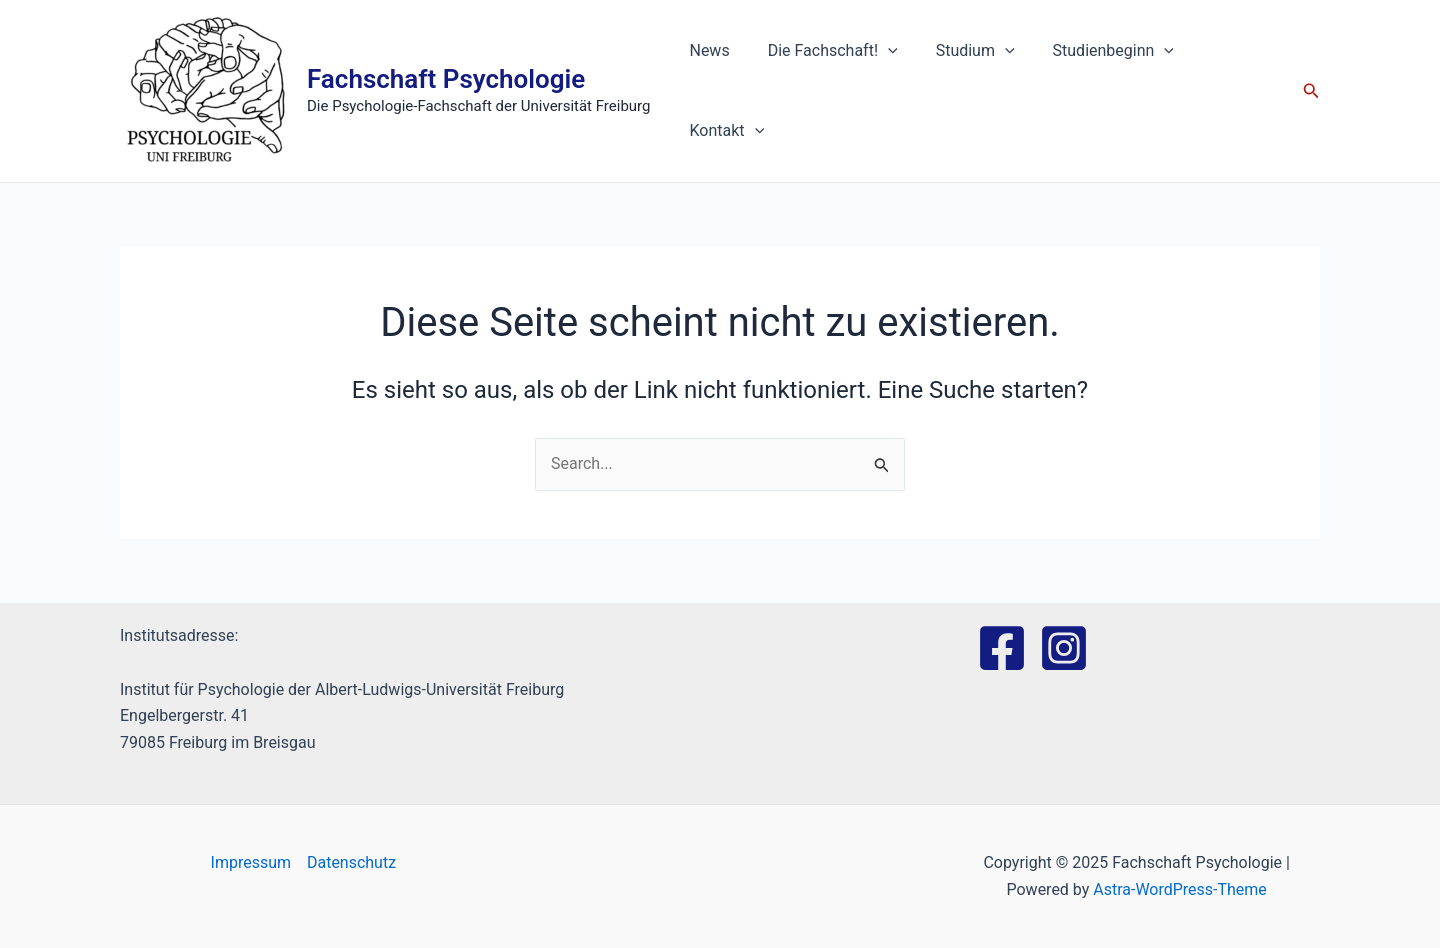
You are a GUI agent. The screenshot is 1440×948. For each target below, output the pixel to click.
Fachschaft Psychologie (446, 79)
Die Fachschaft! (831, 91)
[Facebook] (1002, 648)
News (714, 90)
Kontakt (1229, 91)
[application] (886, 91)
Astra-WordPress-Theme (1180, 889)
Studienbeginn (1099, 91)
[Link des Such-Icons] (1311, 91)
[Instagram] (1064, 648)
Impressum (250, 862)
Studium (967, 91)
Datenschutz (351, 862)
